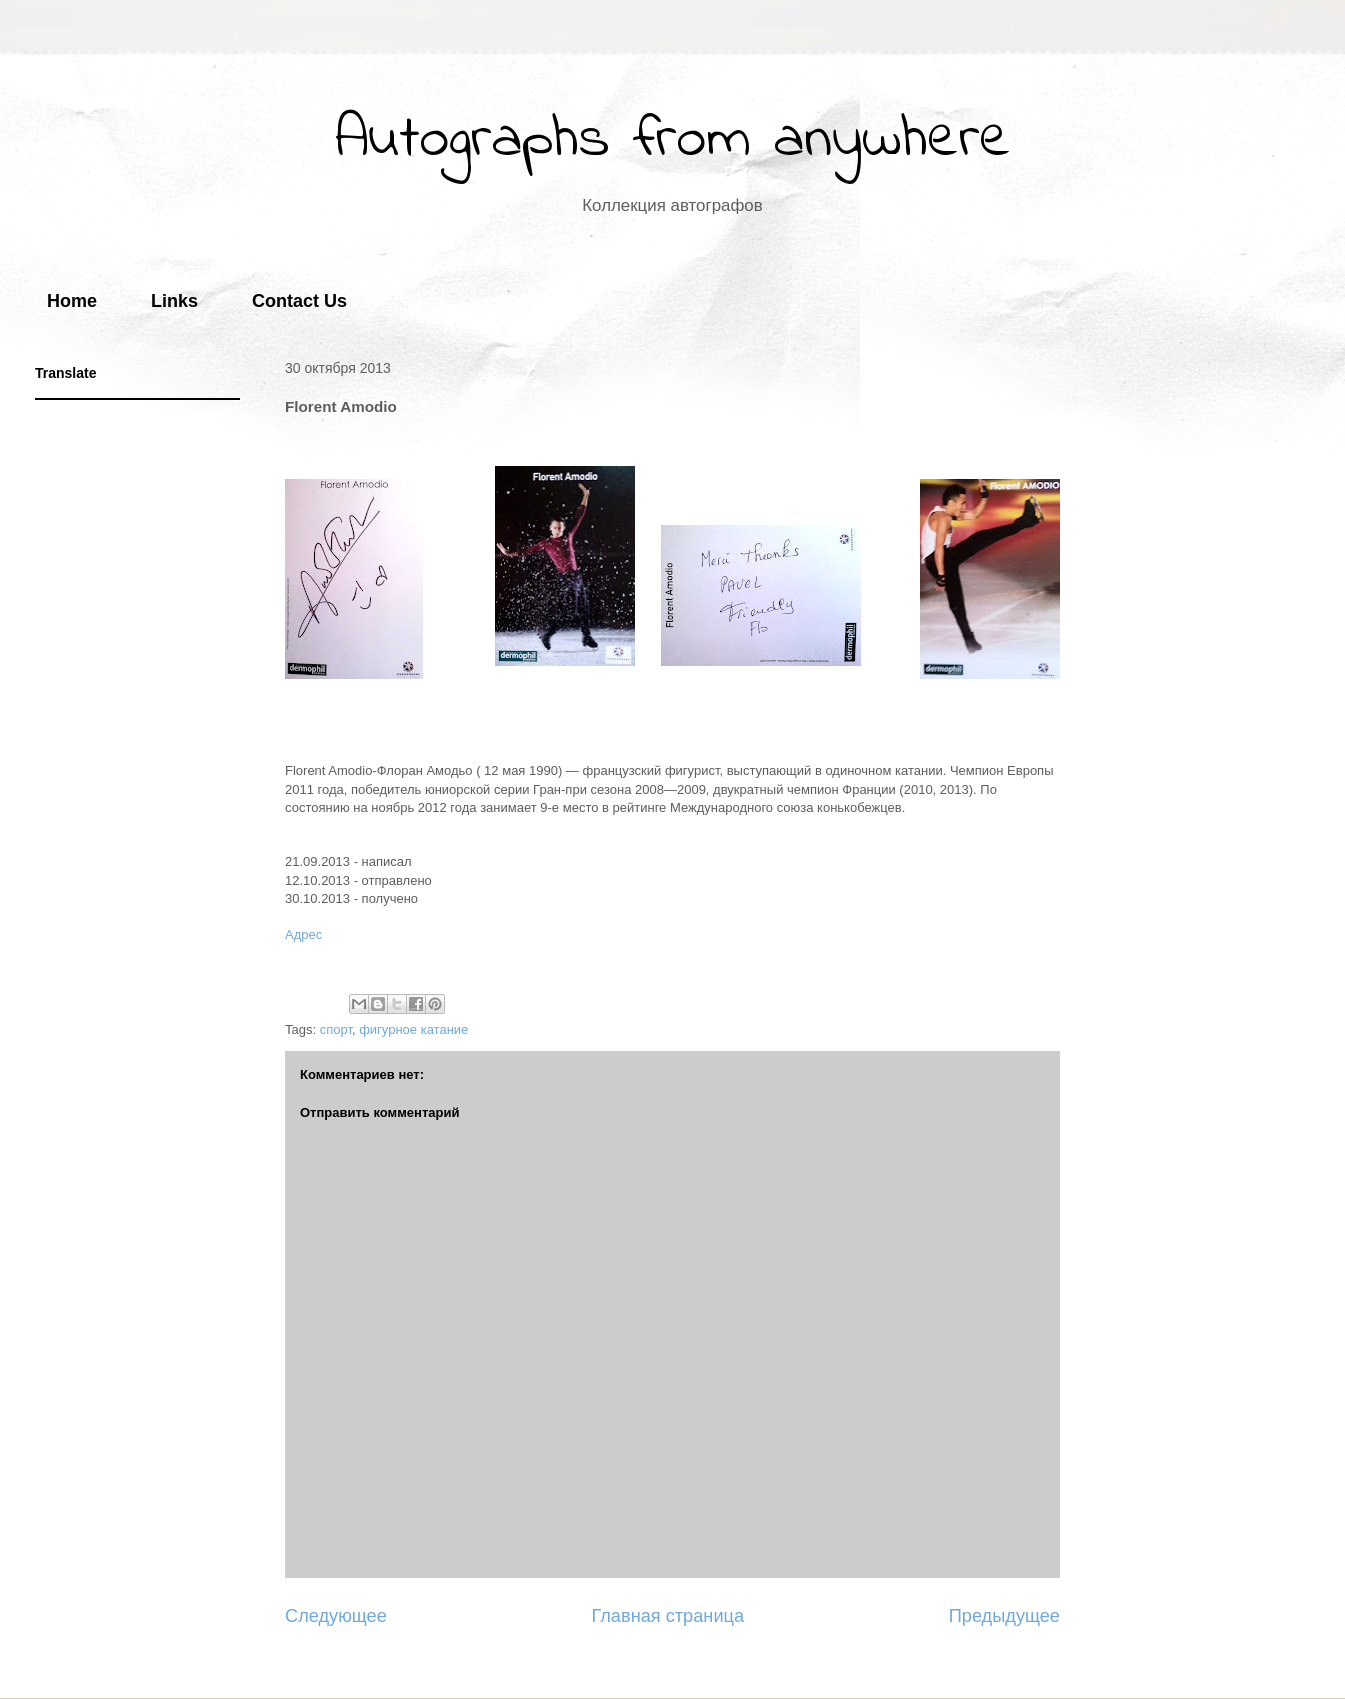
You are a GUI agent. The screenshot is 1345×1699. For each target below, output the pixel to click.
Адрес (303, 934)
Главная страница (667, 1616)
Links (174, 301)
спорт (336, 1029)
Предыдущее (1004, 1616)
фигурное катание (413, 1029)
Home (72, 301)
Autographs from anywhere (673, 140)
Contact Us (299, 301)
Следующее (336, 1616)
